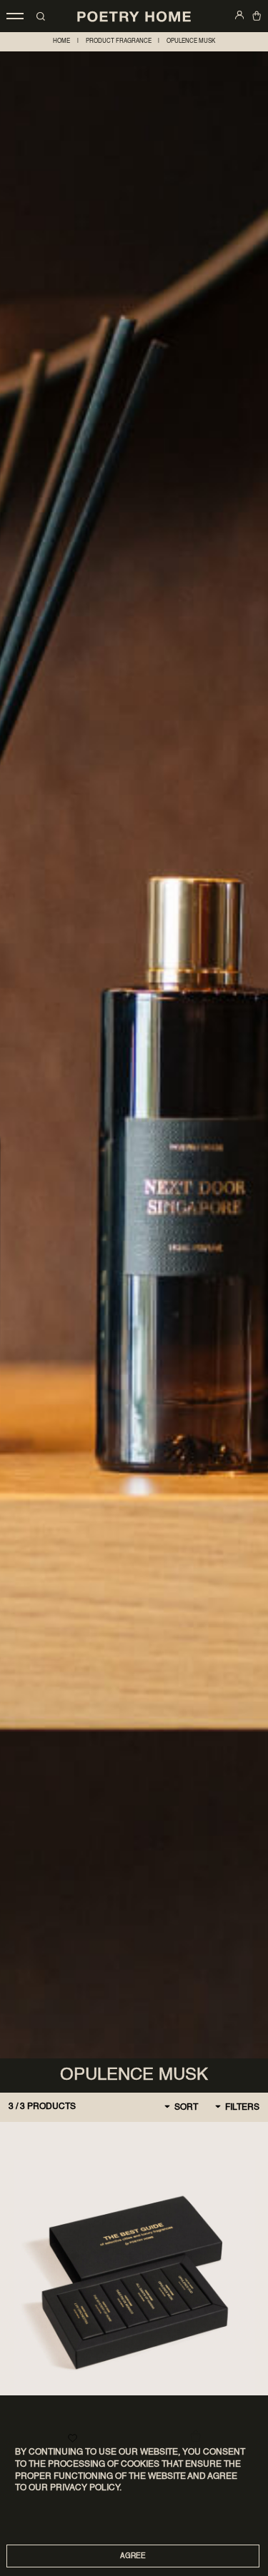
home (61, 41)
